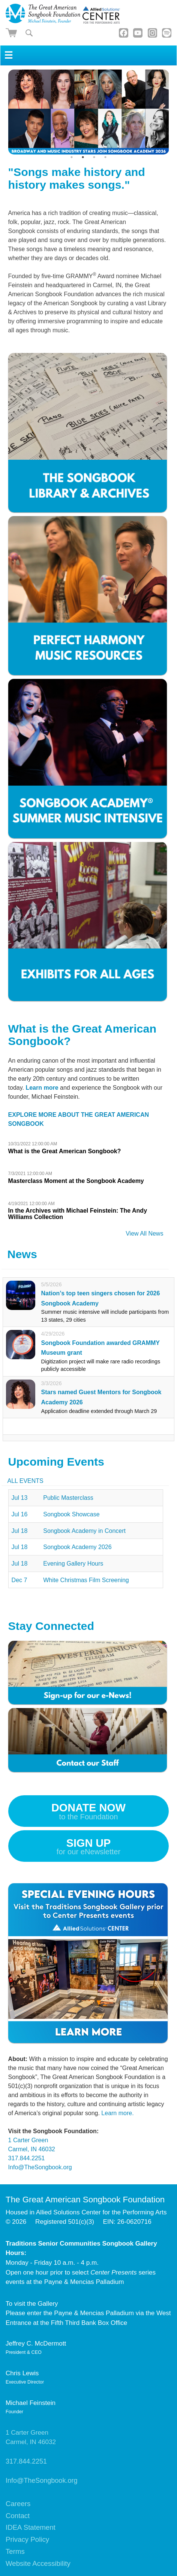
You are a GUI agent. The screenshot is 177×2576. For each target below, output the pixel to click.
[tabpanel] (88, 112)
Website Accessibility (38, 2563)
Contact (18, 2516)
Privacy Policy (27, 2539)
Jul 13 (20, 1498)
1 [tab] (71, 157)
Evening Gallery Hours (73, 1563)
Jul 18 (20, 1531)
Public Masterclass (68, 1498)
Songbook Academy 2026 (77, 1547)
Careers (18, 2504)
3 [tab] (94, 157)
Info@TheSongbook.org (40, 2167)
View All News (144, 1233)
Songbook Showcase (71, 1514)
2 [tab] (83, 157)
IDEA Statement (31, 2527)
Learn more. (117, 2113)
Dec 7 (19, 1580)
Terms (15, 2551)
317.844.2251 (26, 2158)
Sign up (88, 1848)
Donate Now (88, 1812)
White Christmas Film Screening (86, 1580)
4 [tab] (105, 157)
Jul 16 (20, 1514)
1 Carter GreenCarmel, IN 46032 (31, 2437)
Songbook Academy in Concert (84, 1531)
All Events (25, 1481)
